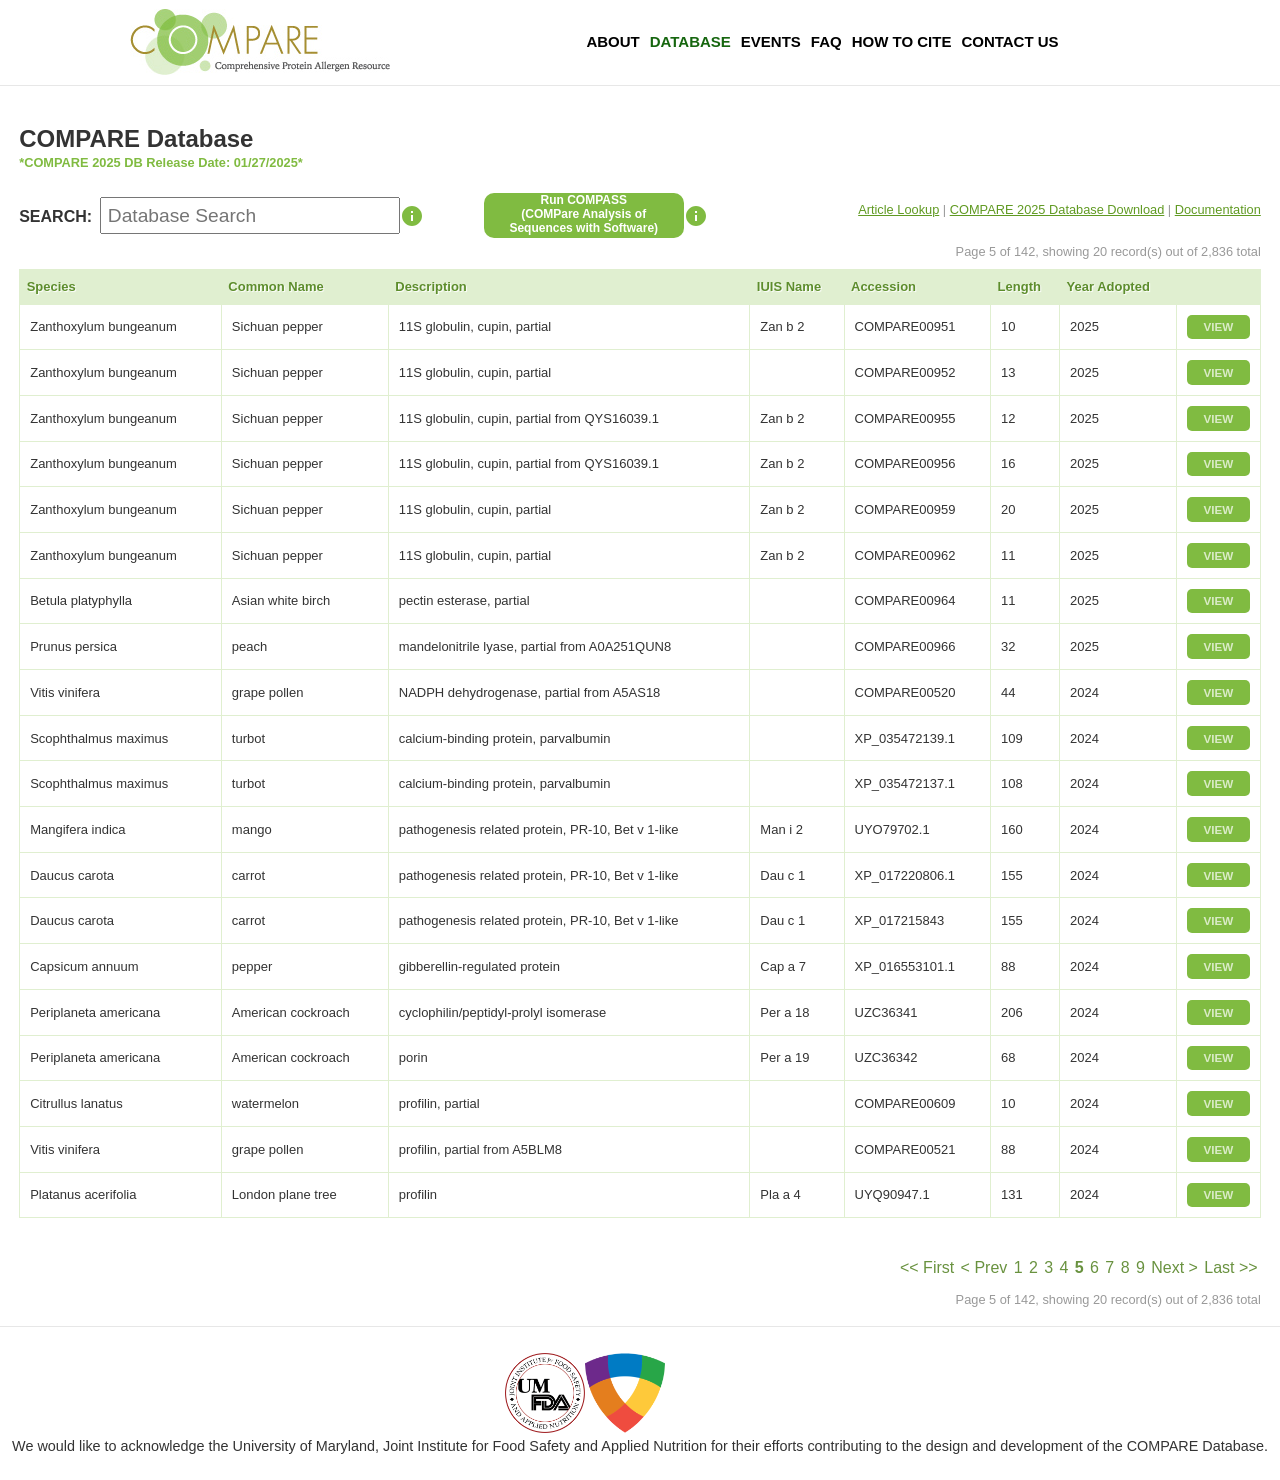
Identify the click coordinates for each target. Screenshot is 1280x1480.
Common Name (275, 286)
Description (431, 286)
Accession (883, 286)
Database (690, 41)
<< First (927, 1267)
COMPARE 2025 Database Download (1057, 209)
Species (51, 286)
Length (1019, 286)
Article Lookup (898, 209)
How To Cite (902, 41)
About (612, 41)
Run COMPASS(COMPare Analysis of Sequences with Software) (583, 214)
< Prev (984, 1267)
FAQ (826, 41)
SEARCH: (55, 216)
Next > (1174, 1267)
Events (771, 41)
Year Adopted (1108, 286)
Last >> (1230, 1267)
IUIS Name (789, 286)
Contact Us (1009, 41)
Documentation (1218, 209)
